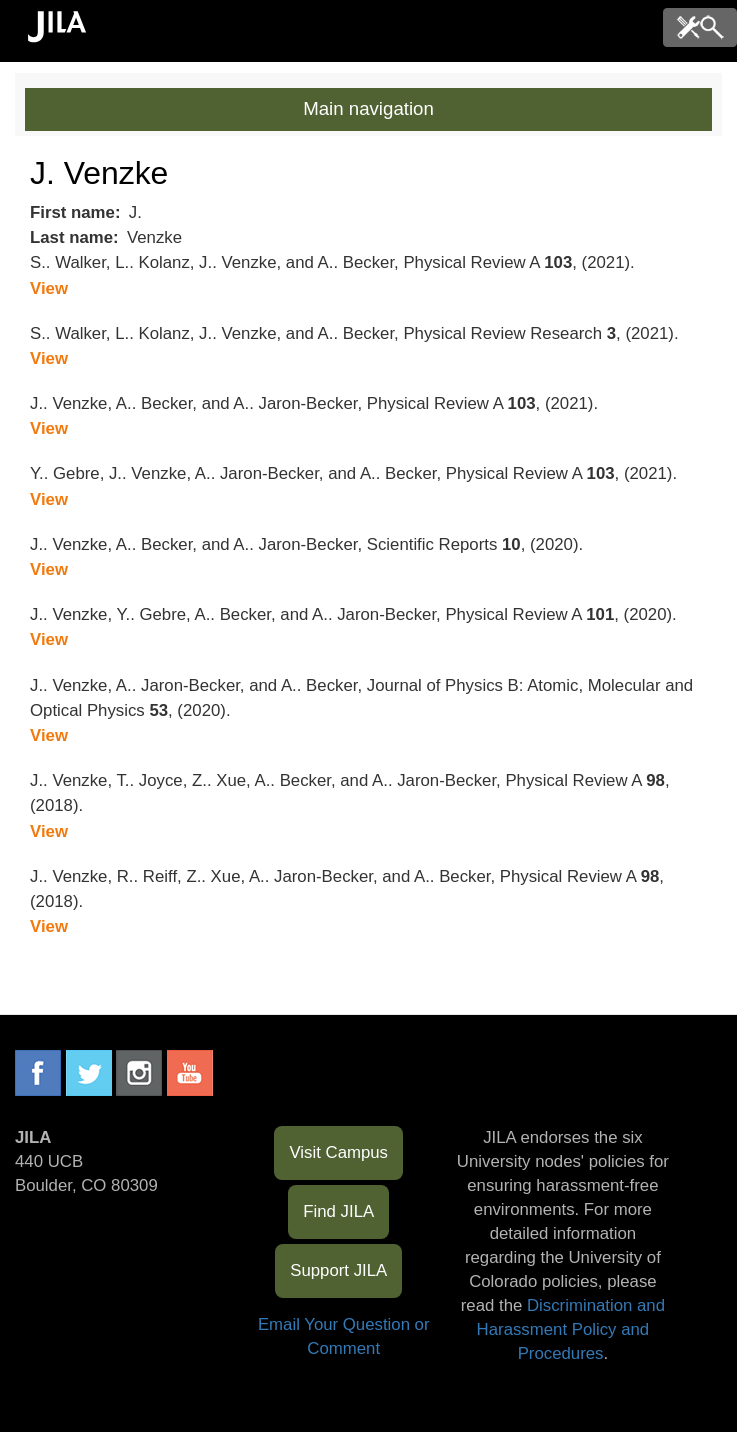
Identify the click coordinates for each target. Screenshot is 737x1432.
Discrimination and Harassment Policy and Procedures (571, 1329)
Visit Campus (338, 1152)
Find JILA (338, 1211)
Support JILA (338, 1270)
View (49, 288)
